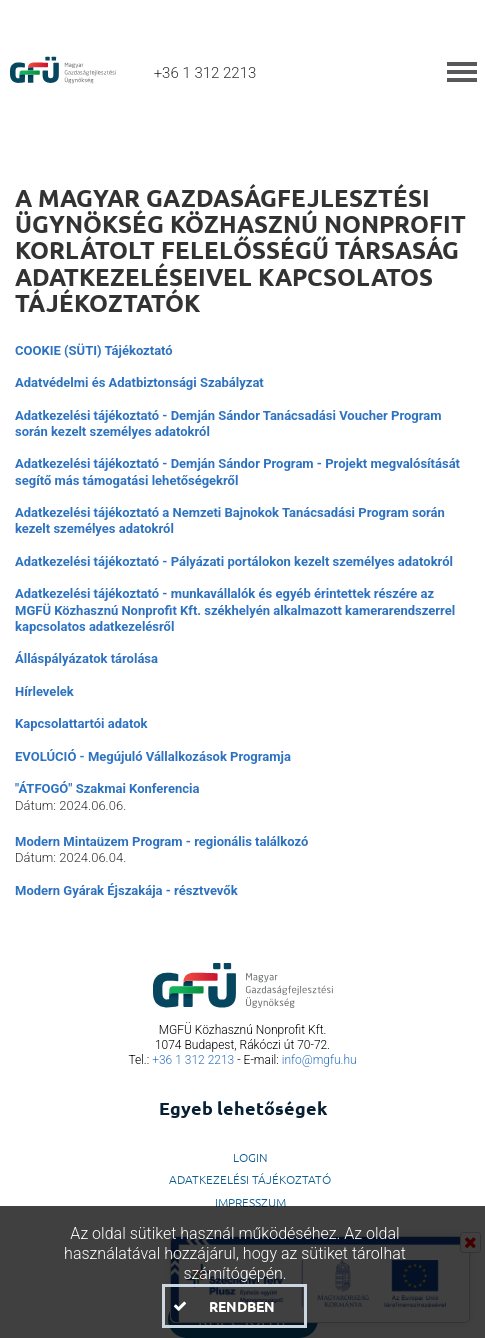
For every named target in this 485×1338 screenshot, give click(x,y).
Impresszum (250, 1202)
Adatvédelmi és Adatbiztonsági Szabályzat (139, 382)
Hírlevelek (44, 691)
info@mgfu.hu (319, 1060)
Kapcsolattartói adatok (81, 723)
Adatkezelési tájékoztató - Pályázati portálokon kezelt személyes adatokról (234, 561)
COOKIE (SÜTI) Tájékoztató (94, 350)
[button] (234, 1306)
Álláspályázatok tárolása (86, 658)
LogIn (250, 1157)
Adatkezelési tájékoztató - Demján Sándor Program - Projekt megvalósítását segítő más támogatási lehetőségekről (237, 471)
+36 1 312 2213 (193, 1060)
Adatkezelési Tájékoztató (250, 1179)
